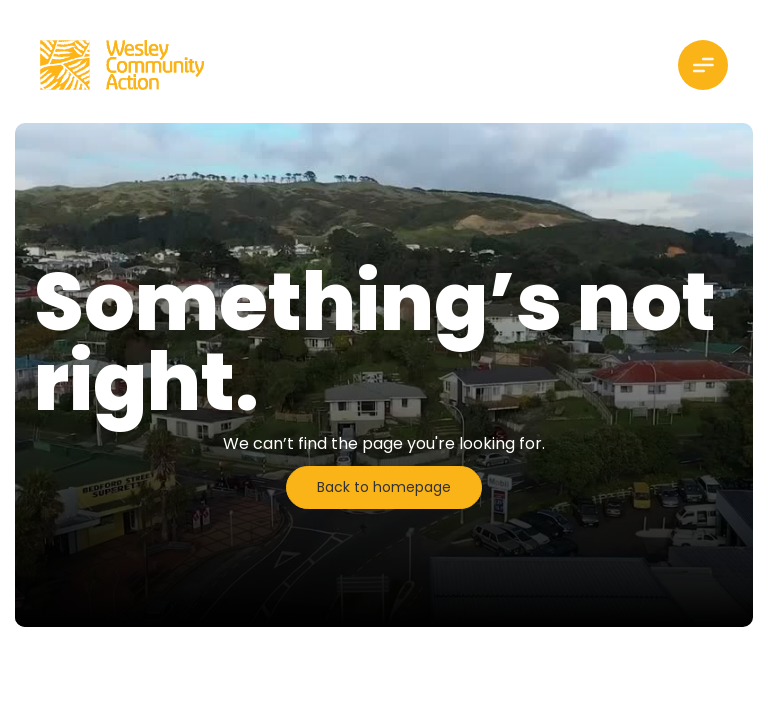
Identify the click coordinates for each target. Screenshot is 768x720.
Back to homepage (384, 487)
